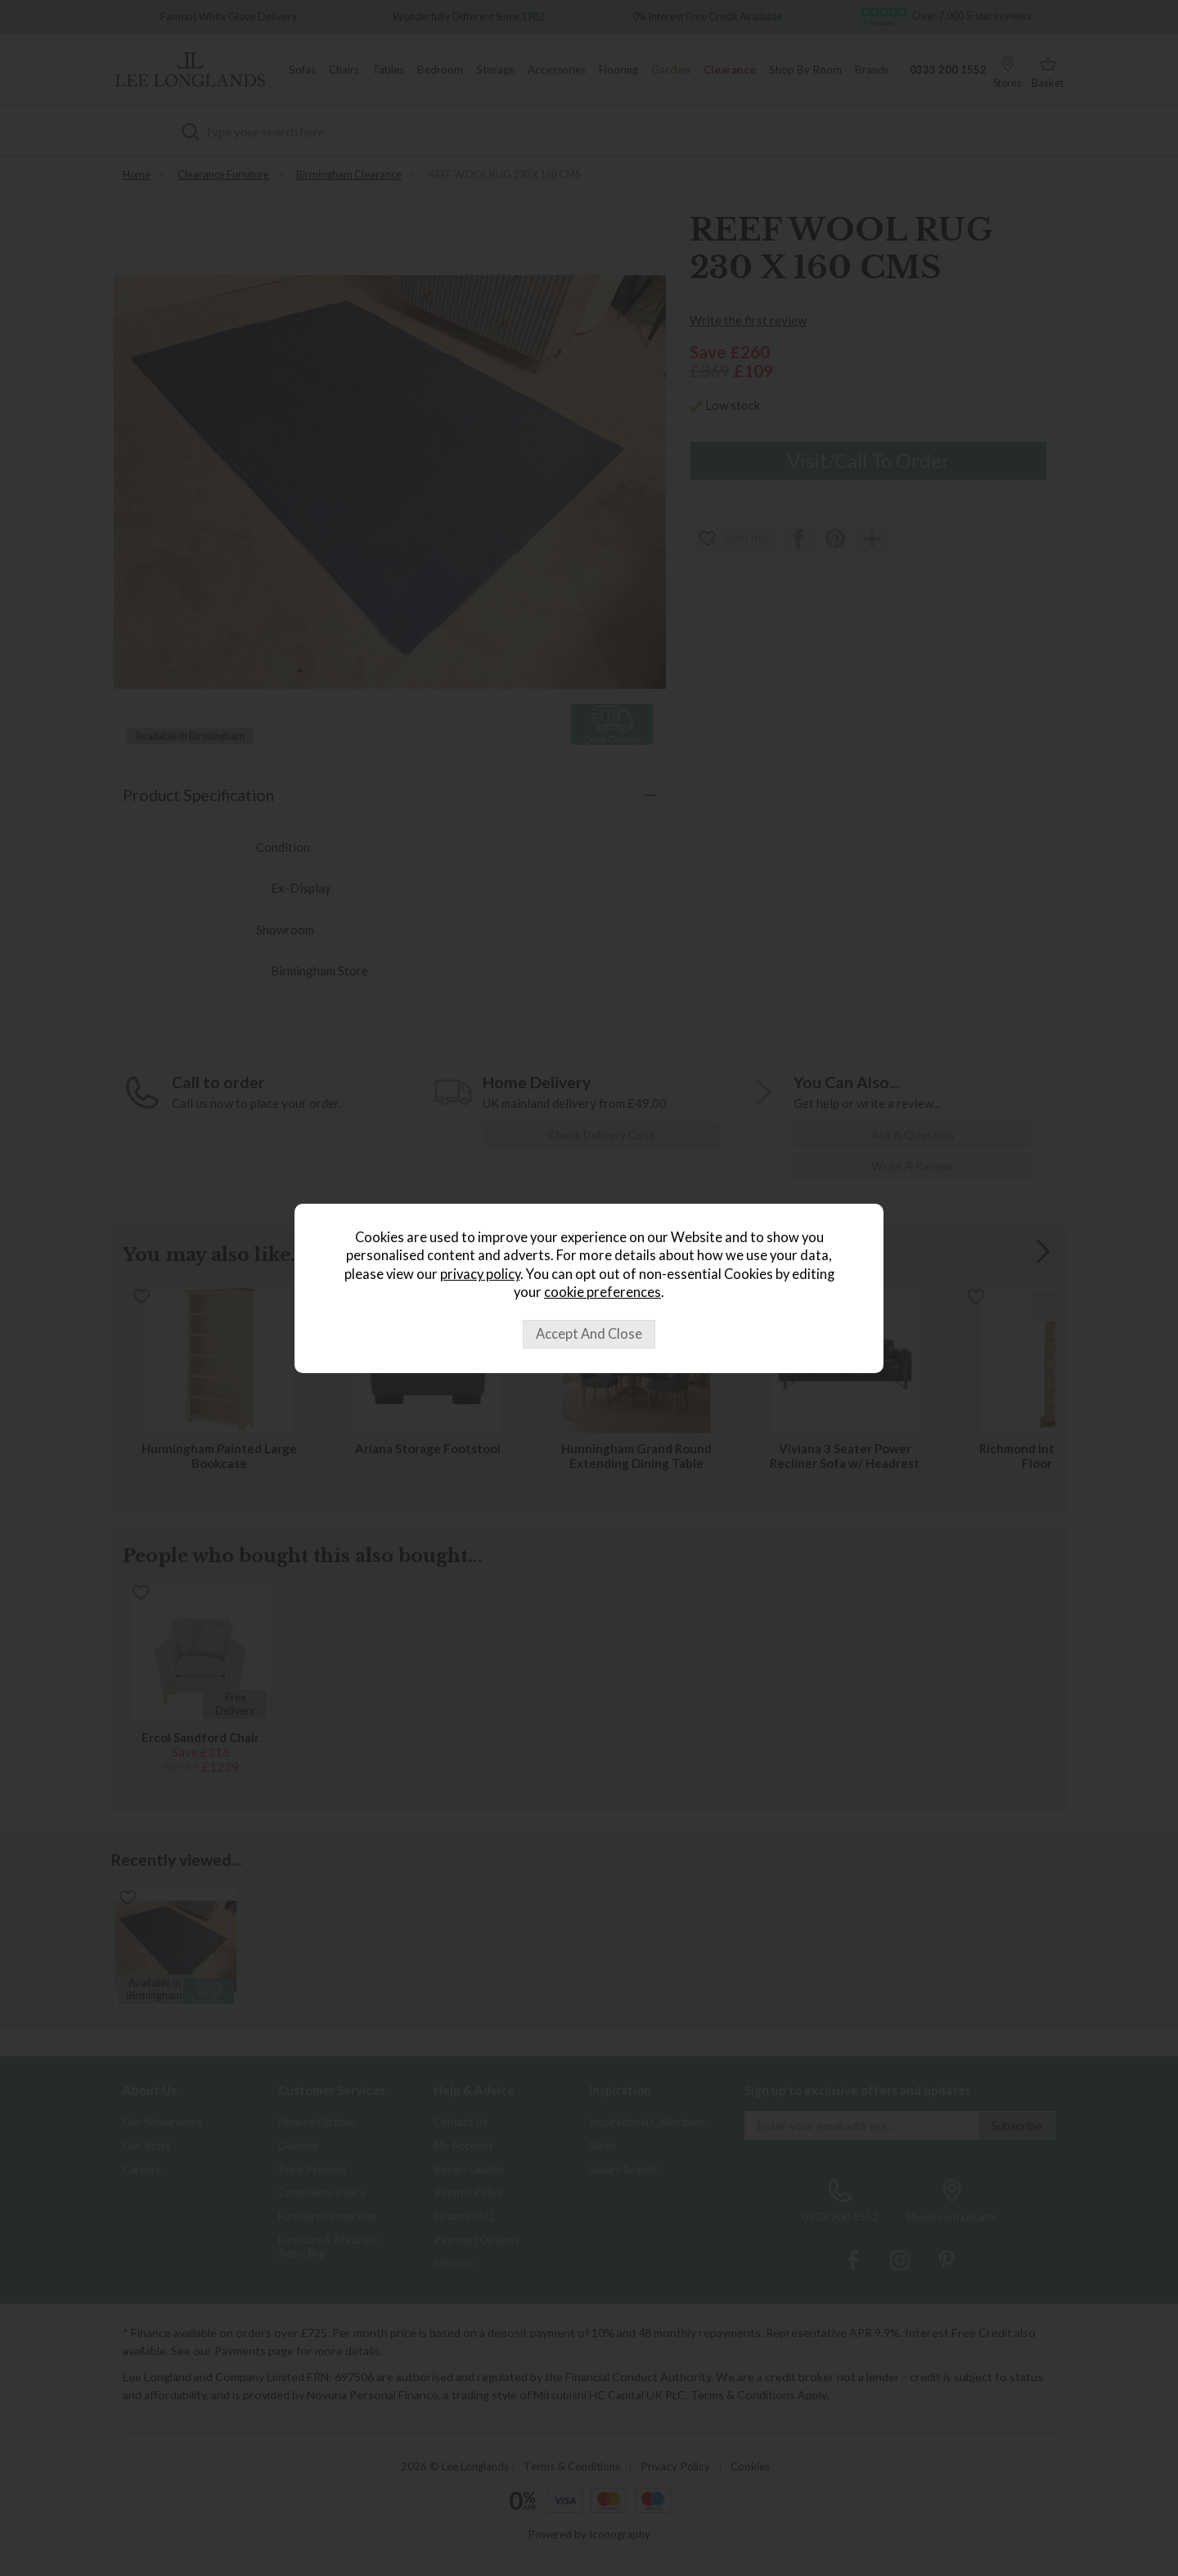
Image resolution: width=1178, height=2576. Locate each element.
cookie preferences (602, 1292)
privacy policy (480, 1274)
